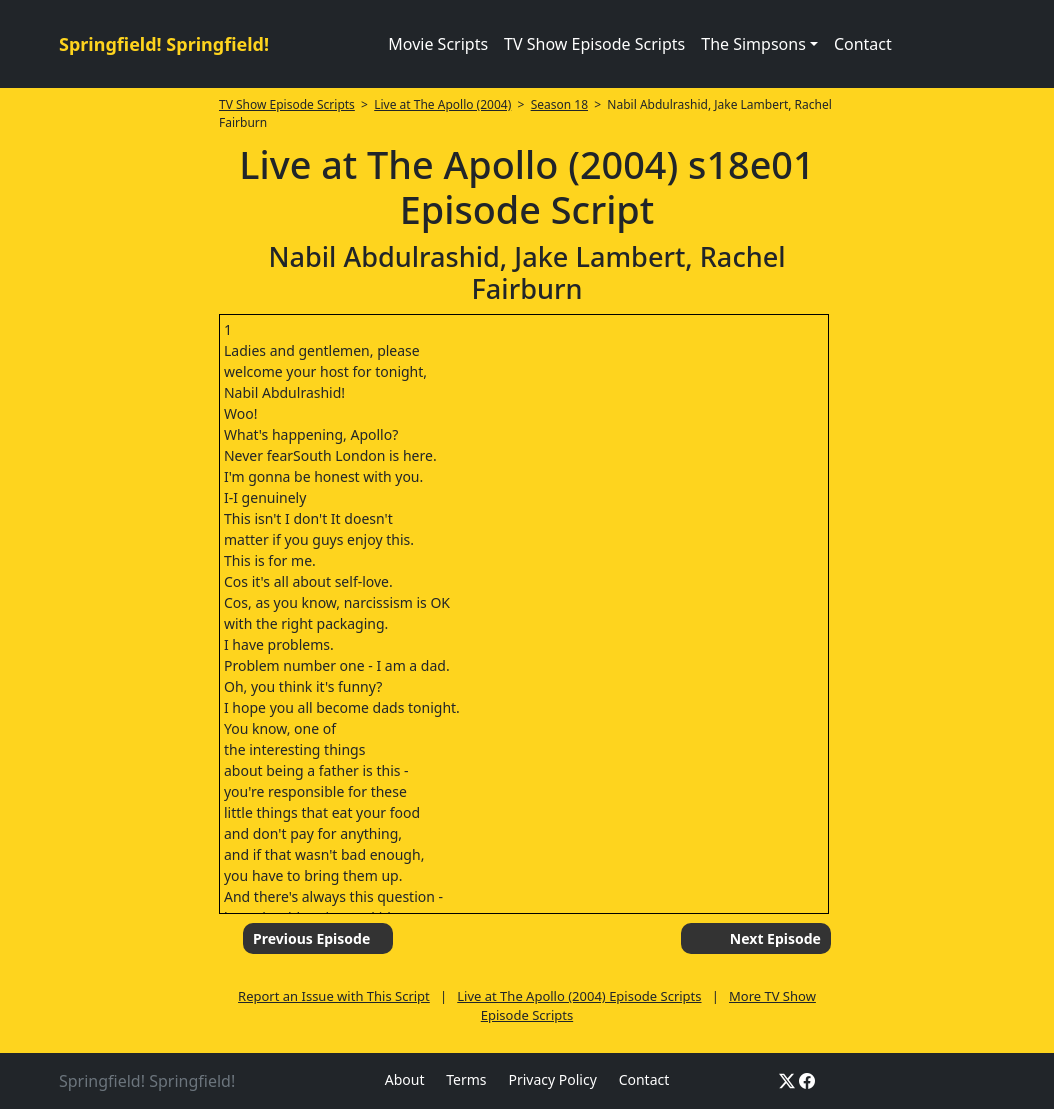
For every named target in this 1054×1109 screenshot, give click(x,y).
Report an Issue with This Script (334, 996)
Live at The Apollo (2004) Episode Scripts (579, 996)
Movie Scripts (438, 44)
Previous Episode (311, 938)
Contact (863, 44)
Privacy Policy (552, 1079)
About (405, 1079)
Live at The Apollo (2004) (442, 104)
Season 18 (559, 104)
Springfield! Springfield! (164, 44)
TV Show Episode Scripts (594, 44)
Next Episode (775, 938)
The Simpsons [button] (753, 44)
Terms (466, 1079)
